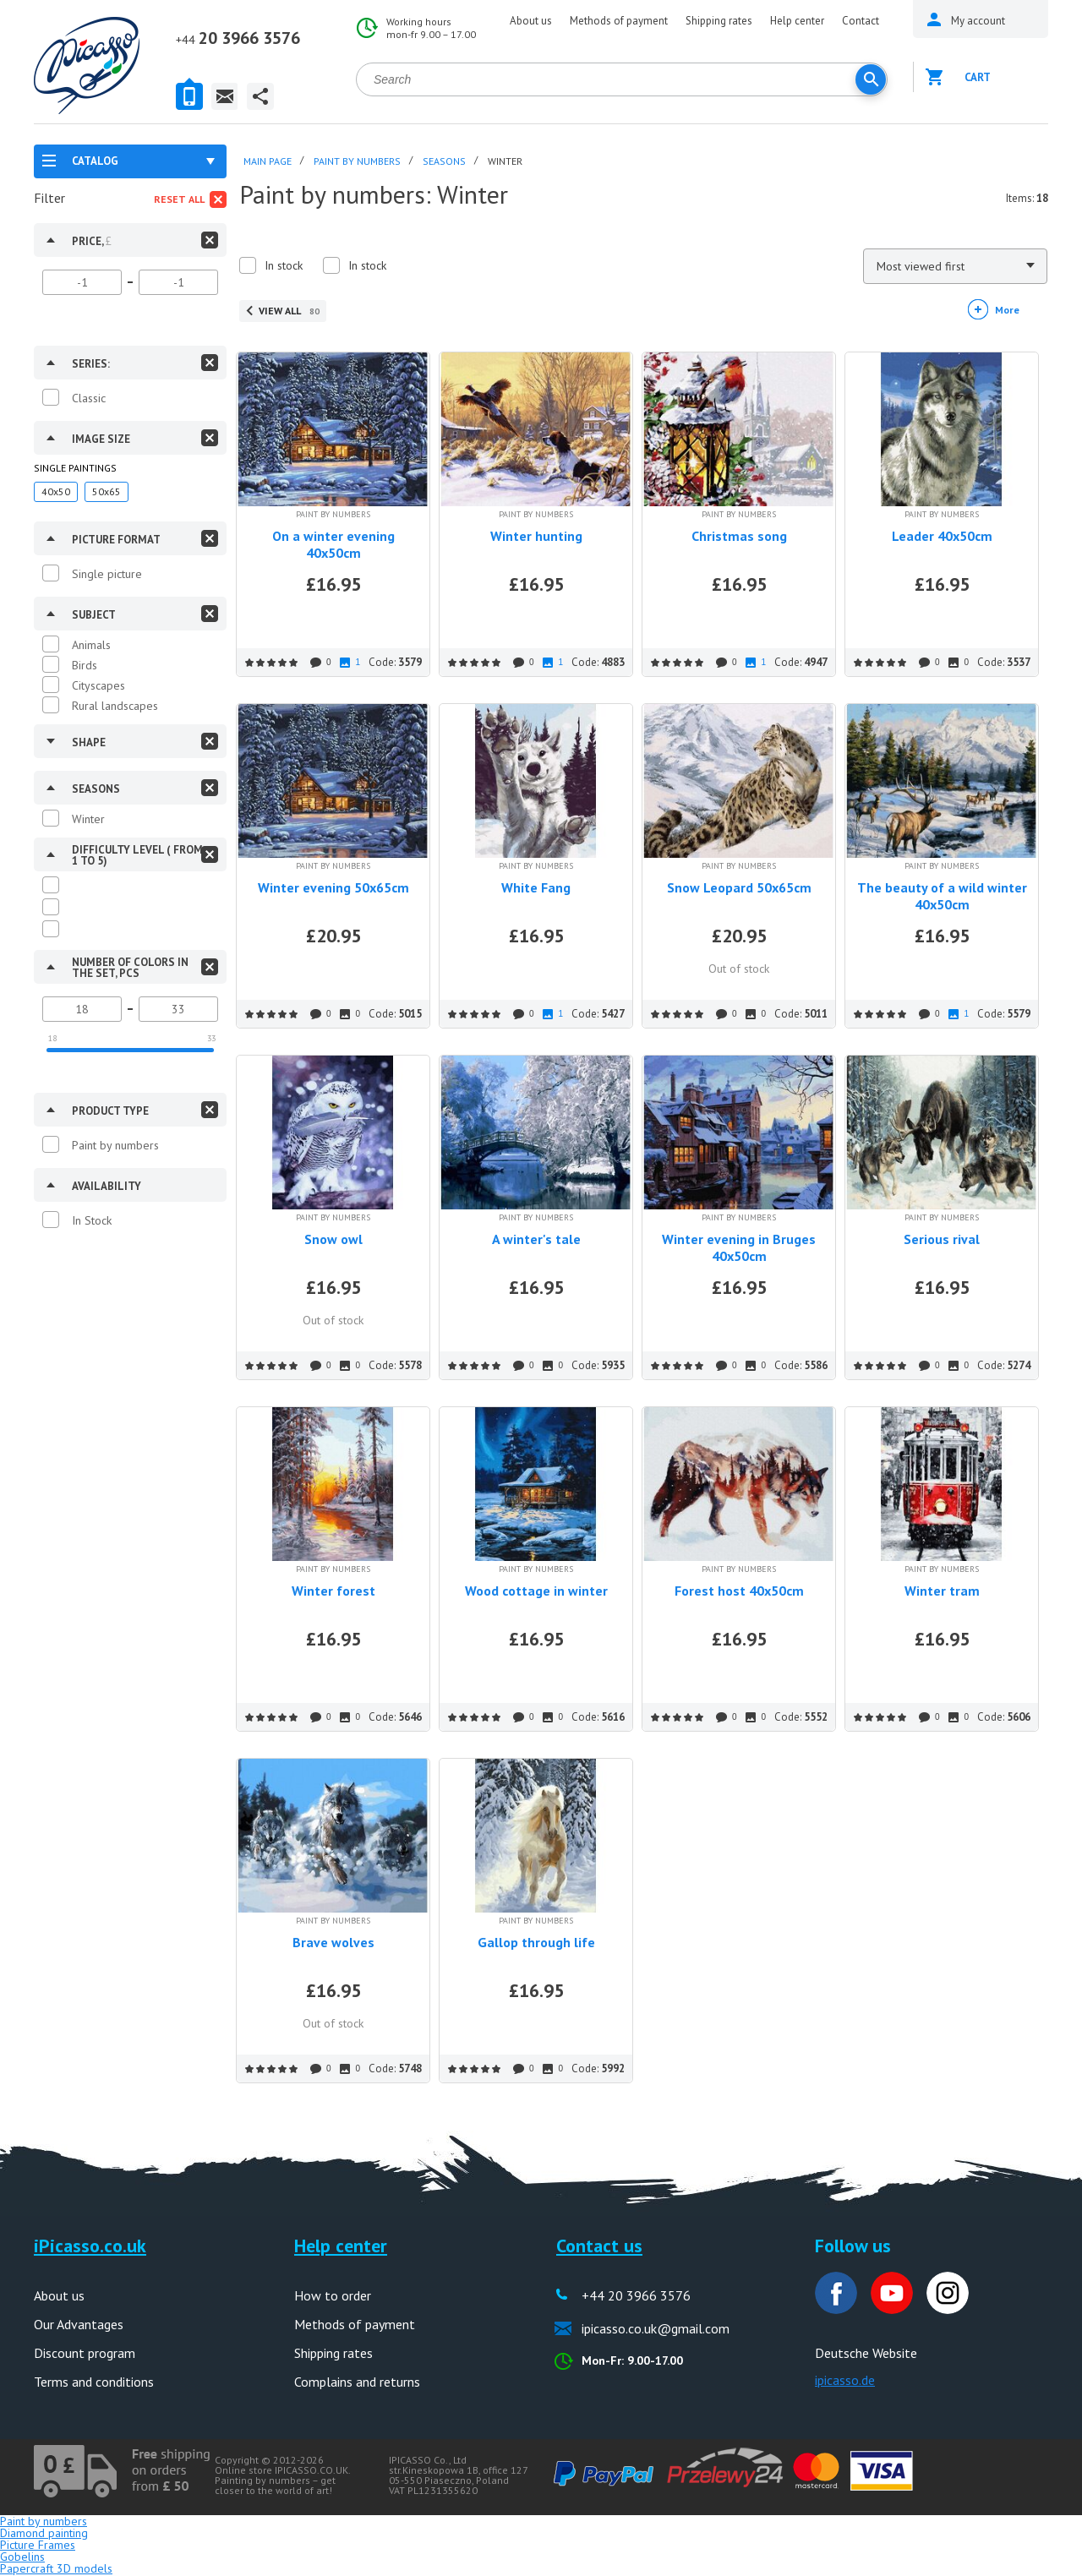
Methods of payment (619, 21)
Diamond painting (44, 2533)
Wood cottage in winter (536, 1590)
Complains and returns (357, 2381)
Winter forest (333, 1590)
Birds (84, 665)
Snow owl (333, 1239)
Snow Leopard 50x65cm (739, 887)
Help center (797, 21)
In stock (284, 265)
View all (289, 310)
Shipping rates (719, 21)
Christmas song (739, 535)
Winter (88, 819)
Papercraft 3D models (56, 2568)
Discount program (84, 2352)
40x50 (55, 491)
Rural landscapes (115, 706)
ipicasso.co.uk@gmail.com (656, 2328)
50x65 (106, 491)
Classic (89, 398)
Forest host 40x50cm (739, 1590)
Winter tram (942, 1590)
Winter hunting (536, 535)
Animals (91, 645)
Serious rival (942, 1239)
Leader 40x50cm (942, 535)
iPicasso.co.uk (90, 2245)
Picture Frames (37, 2544)
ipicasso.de (845, 2379)
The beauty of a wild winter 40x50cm (942, 896)
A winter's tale (536, 1239)
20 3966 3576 (238, 38)
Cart (978, 77)
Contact (860, 21)
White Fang (536, 887)
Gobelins (22, 2556)
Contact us (599, 2245)
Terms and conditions (94, 2381)
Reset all (179, 199)
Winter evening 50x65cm (333, 887)
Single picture (107, 574)
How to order (332, 2295)
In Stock (92, 1220)
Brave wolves (333, 1942)
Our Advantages (78, 2324)
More (1007, 309)
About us (531, 21)
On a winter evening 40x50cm (333, 544)
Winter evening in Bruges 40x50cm (739, 1247)
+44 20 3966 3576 (636, 2295)
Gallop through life (536, 1942)
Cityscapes (98, 685)
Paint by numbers (115, 1145)
